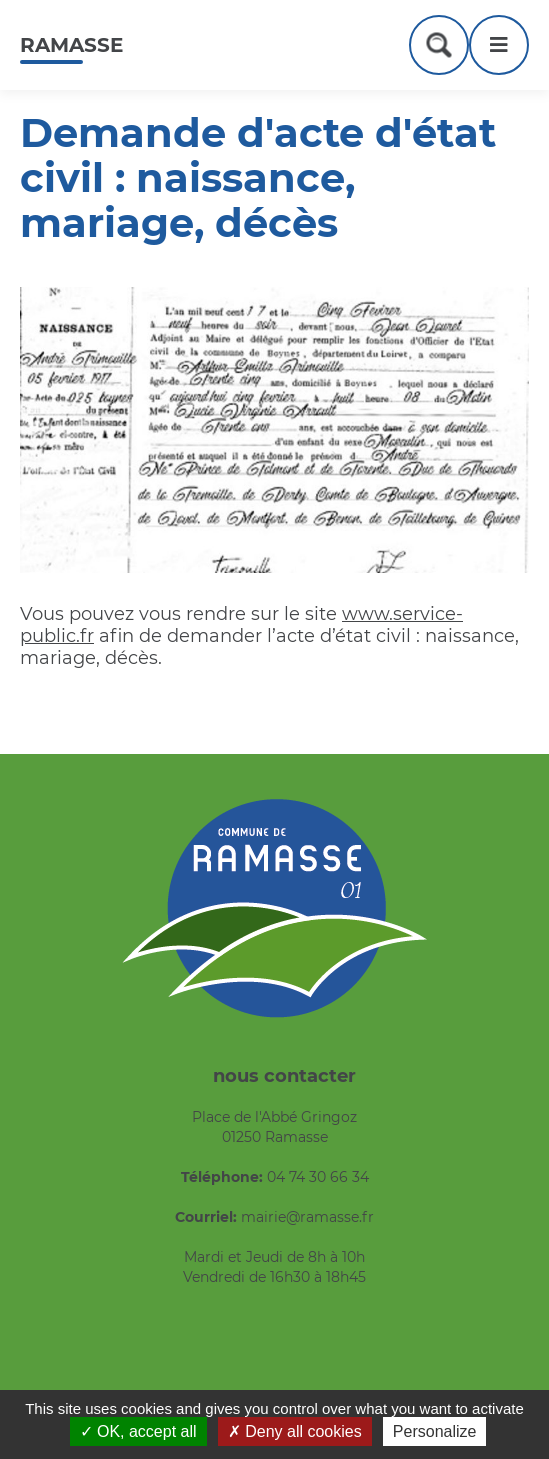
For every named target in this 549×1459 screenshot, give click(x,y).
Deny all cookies (295, 1431)
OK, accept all (138, 1431)
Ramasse (71, 45)
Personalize (435, 1431)
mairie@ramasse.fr (307, 1217)
